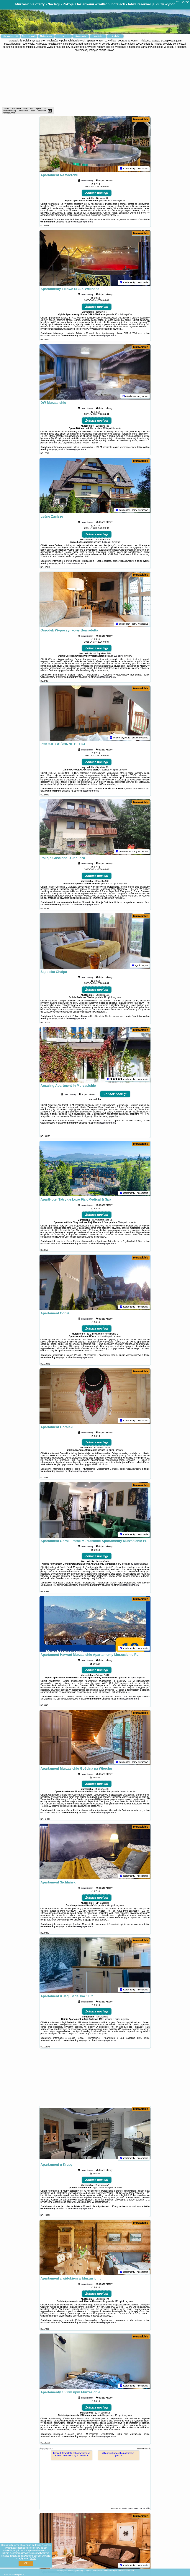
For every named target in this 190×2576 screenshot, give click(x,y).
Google (46, 2545)
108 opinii (118, 656)
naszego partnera (84, 221)
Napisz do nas (127, 2571)
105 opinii (107, 428)
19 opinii (108, 997)
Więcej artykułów (46, 2449)
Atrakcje (97, 36)
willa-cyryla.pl (182, 1)
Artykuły (115, 36)
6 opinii (108, 1336)
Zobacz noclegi (96, 193)
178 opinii (106, 542)
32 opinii (110, 1450)
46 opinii (111, 1905)
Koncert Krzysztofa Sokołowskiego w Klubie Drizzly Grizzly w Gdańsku (71, 2454)
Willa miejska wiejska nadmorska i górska (118, 2454)
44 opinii (114, 769)
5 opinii (109, 2187)
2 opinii (123, 1791)
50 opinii (114, 883)
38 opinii (135, 1564)
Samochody (81, 36)
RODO (33, 2558)
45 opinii (112, 200)
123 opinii (119, 2301)
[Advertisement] (95, 79)
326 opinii (122, 1222)
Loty (63, 36)
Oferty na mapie (29, 36)
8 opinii (116, 2019)
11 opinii (119, 2415)
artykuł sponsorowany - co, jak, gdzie (136, 2508)
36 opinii (118, 314)
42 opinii (132, 1677)
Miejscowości (46, 36)
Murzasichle (140, 119)
